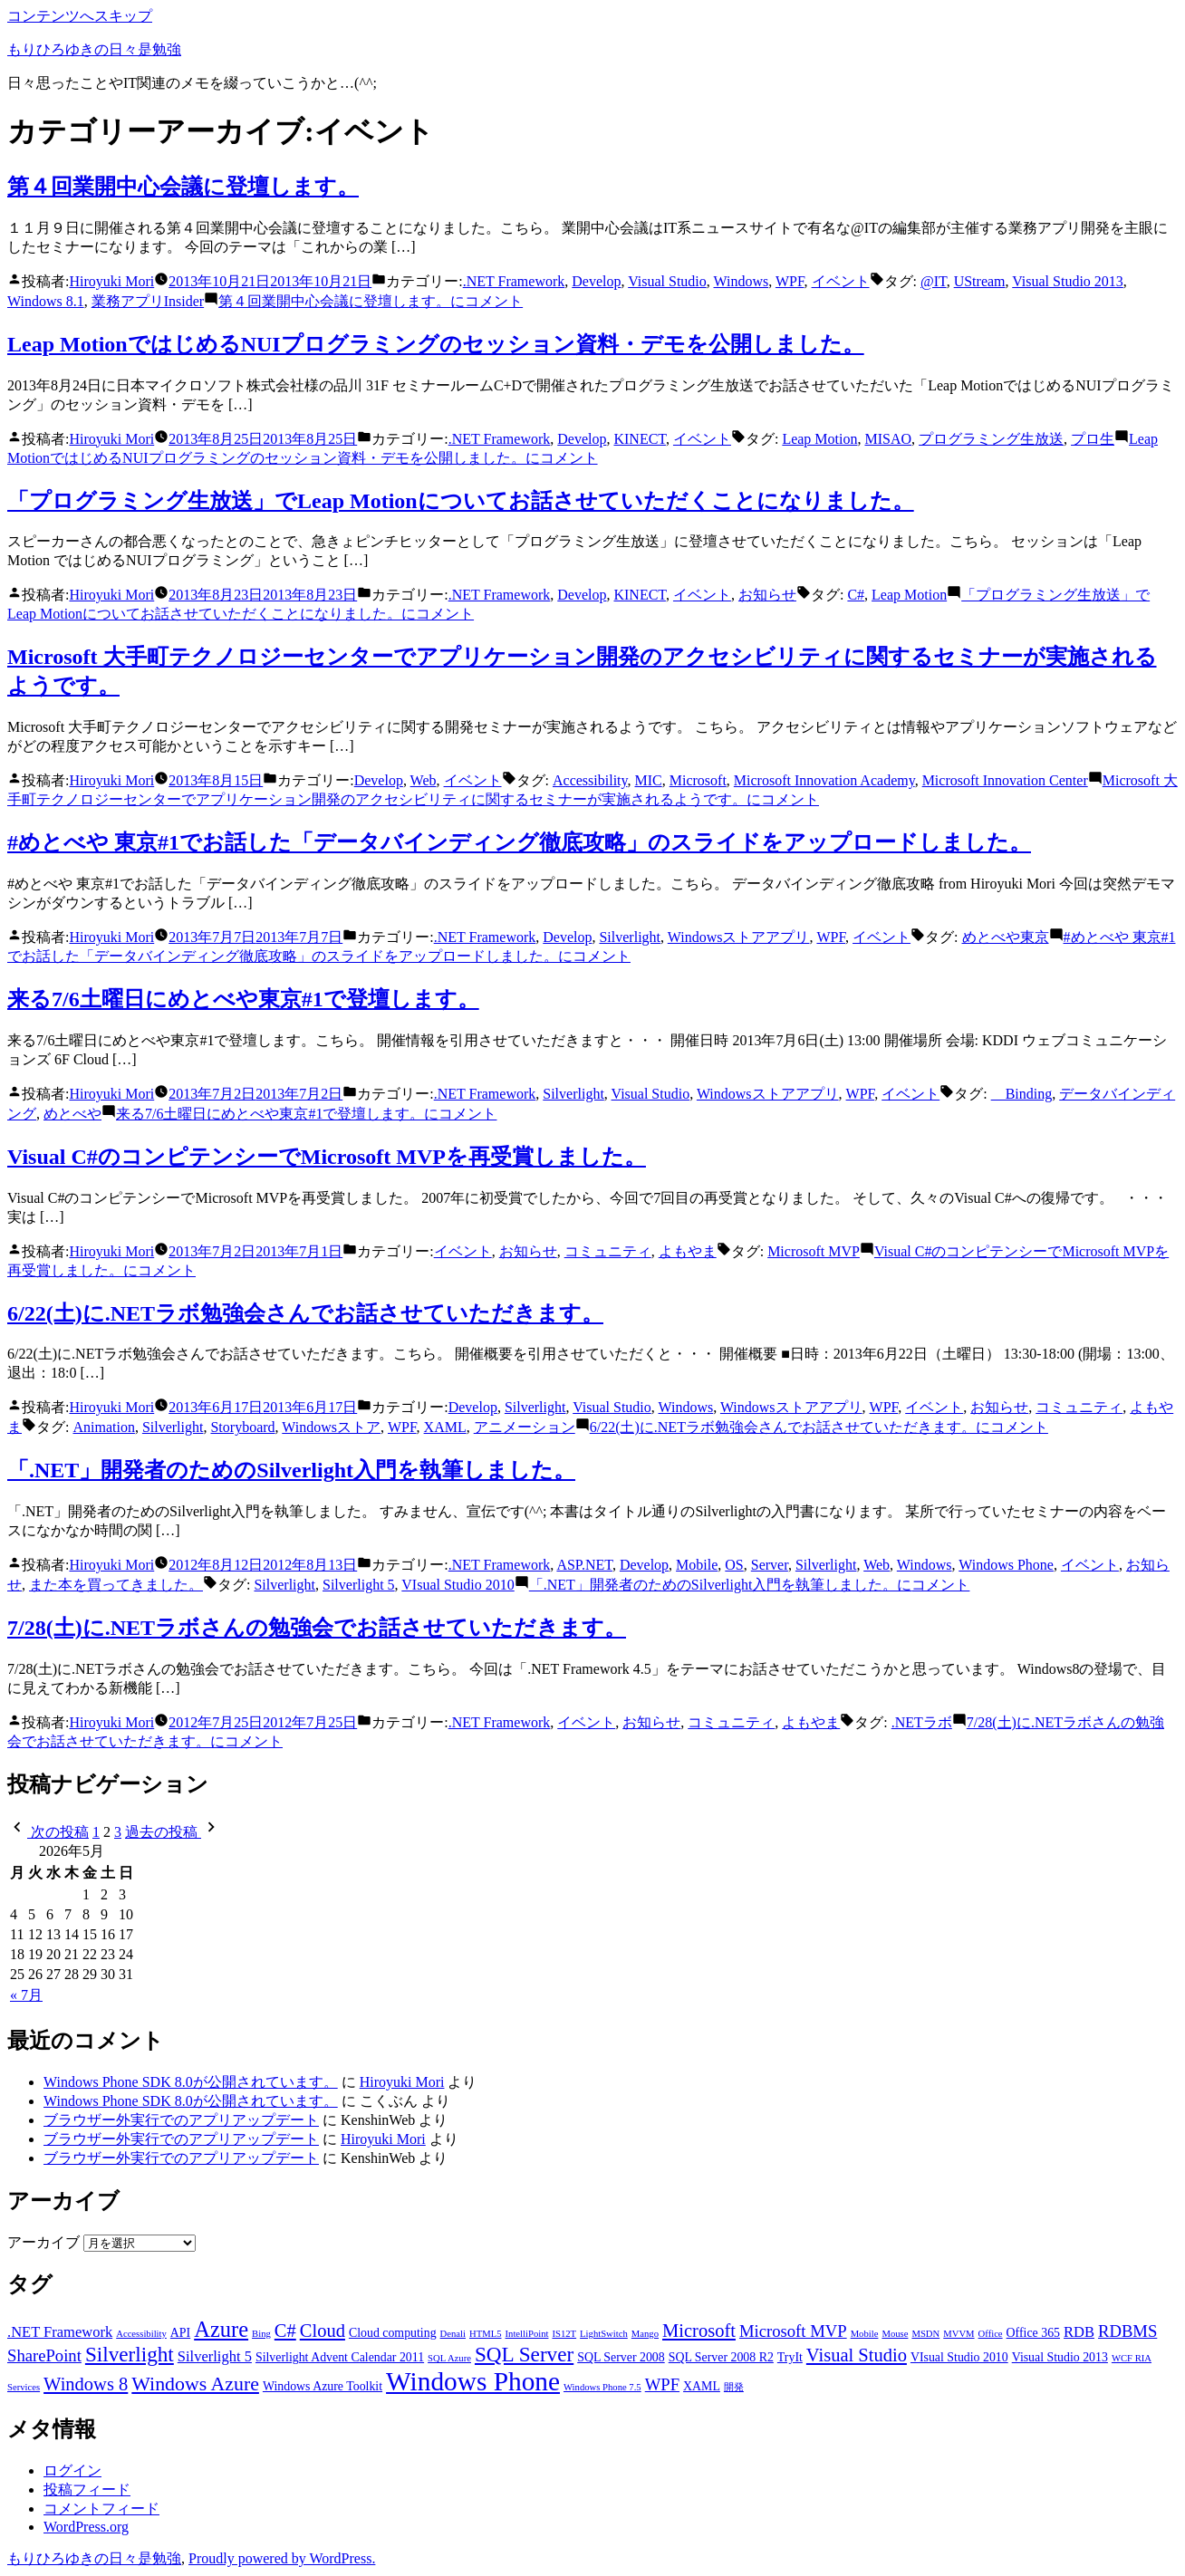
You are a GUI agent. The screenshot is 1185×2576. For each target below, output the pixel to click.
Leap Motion (819, 439)
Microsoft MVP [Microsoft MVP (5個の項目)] (793, 2331)
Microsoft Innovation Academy (824, 780)
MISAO (887, 439)
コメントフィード (101, 2508)
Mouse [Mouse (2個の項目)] (895, 2334)
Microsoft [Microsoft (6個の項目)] (699, 2331)
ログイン (72, 2470)
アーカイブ (43, 2242)
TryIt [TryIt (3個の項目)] (790, 2357)
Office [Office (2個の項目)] (990, 2334)
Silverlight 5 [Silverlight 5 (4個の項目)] (215, 2356)
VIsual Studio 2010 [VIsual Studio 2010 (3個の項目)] (959, 2357)
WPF (790, 281)
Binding (1022, 1093)
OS (734, 1564)
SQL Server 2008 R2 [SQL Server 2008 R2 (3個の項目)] (721, 2357)
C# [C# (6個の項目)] (285, 2331)
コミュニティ (607, 1251)
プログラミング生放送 (991, 439)
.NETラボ (921, 1722)
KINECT (639, 439)
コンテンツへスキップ (79, 16)
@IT (933, 281)
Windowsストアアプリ (739, 937)
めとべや (72, 1113)
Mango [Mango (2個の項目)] (645, 2334)
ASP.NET (584, 1564)
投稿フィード (86, 2489)
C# (855, 594)
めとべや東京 (1005, 937)
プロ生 (1092, 439)
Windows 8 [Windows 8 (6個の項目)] (85, 2384)
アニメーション (524, 1427)
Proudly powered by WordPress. (281, 2558)
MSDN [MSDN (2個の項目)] (925, 2334)
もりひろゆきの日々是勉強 (94, 49)
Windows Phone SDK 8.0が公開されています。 (190, 2082)
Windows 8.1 (45, 301)
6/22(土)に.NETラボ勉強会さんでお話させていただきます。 (305, 1313)
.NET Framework (514, 281)
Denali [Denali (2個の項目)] (453, 2334)
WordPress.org (86, 2526)
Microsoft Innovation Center (1005, 780)
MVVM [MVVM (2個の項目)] (958, 2334)
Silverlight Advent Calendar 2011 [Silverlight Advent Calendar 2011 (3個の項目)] (339, 2357)
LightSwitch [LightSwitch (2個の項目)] (604, 2334)
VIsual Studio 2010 (457, 1584)
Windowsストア (331, 1427)
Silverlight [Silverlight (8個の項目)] (129, 2354)
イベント (841, 281)
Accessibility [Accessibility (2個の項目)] (141, 2334)
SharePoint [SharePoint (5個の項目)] (44, 2355)
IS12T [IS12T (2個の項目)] (564, 2334)
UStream (980, 281)
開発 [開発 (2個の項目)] (734, 2387)
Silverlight (629, 937)
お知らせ (767, 594)
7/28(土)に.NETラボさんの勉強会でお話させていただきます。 (316, 1627)
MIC (647, 780)
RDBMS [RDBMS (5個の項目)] (1127, 2331)
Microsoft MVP (813, 1251)
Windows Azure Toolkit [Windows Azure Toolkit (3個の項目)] (322, 2386)
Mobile (697, 1564)
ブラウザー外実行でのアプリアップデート (181, 2120)
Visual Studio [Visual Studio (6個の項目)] (856, 2355)
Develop (596, 281)
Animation (103, 1427)
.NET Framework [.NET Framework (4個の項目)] (59, 2332)
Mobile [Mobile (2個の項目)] (865, 2334)
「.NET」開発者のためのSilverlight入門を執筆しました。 (291, 1470)
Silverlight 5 (359, 1584)
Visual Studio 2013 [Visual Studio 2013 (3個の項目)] (1060, 2357)
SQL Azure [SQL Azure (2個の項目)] (449, 2358)
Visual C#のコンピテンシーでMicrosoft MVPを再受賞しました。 (326, 1156)
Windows (741, 281)
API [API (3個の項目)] (180, 2333)
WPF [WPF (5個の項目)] (662, 2384)
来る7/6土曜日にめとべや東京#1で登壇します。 (243, 999)
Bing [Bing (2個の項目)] (261, 2334)
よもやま (688, 1251)
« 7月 (26, 1995)
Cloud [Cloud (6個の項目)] (322, 2331)
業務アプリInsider (148, 301)
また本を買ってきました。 (116, 1584)
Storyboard (242, 1427)
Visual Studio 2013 (1067, 281)
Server (769, 1564)
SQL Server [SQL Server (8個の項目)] (524, 2354)
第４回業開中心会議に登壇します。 (183, 186)
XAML (445, 1427)
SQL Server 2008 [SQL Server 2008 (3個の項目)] (621, 2357)
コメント (370, 301)
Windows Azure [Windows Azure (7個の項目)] (195, 2384)
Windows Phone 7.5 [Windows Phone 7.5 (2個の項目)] (602, 2387)
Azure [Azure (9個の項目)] (221, 2329)
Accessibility (590, 780)
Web (423, 780)
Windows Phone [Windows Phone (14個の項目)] (473, 2381)
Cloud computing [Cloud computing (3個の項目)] (393, 2333)
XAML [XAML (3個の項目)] (701, 2386)
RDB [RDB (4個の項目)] (1079, 2332)
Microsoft (698, 780)
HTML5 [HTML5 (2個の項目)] (485, 2334)
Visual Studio (667, 281)
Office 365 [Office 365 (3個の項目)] (1033, 2333)
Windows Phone (1006, 1564)
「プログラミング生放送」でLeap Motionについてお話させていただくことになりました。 (460, 501)
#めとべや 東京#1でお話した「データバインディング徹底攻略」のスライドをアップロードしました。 (519, 842)
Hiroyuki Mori (111, 281)
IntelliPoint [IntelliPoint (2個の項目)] (527, 2334)
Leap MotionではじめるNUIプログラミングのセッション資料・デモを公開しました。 (435, 344)
